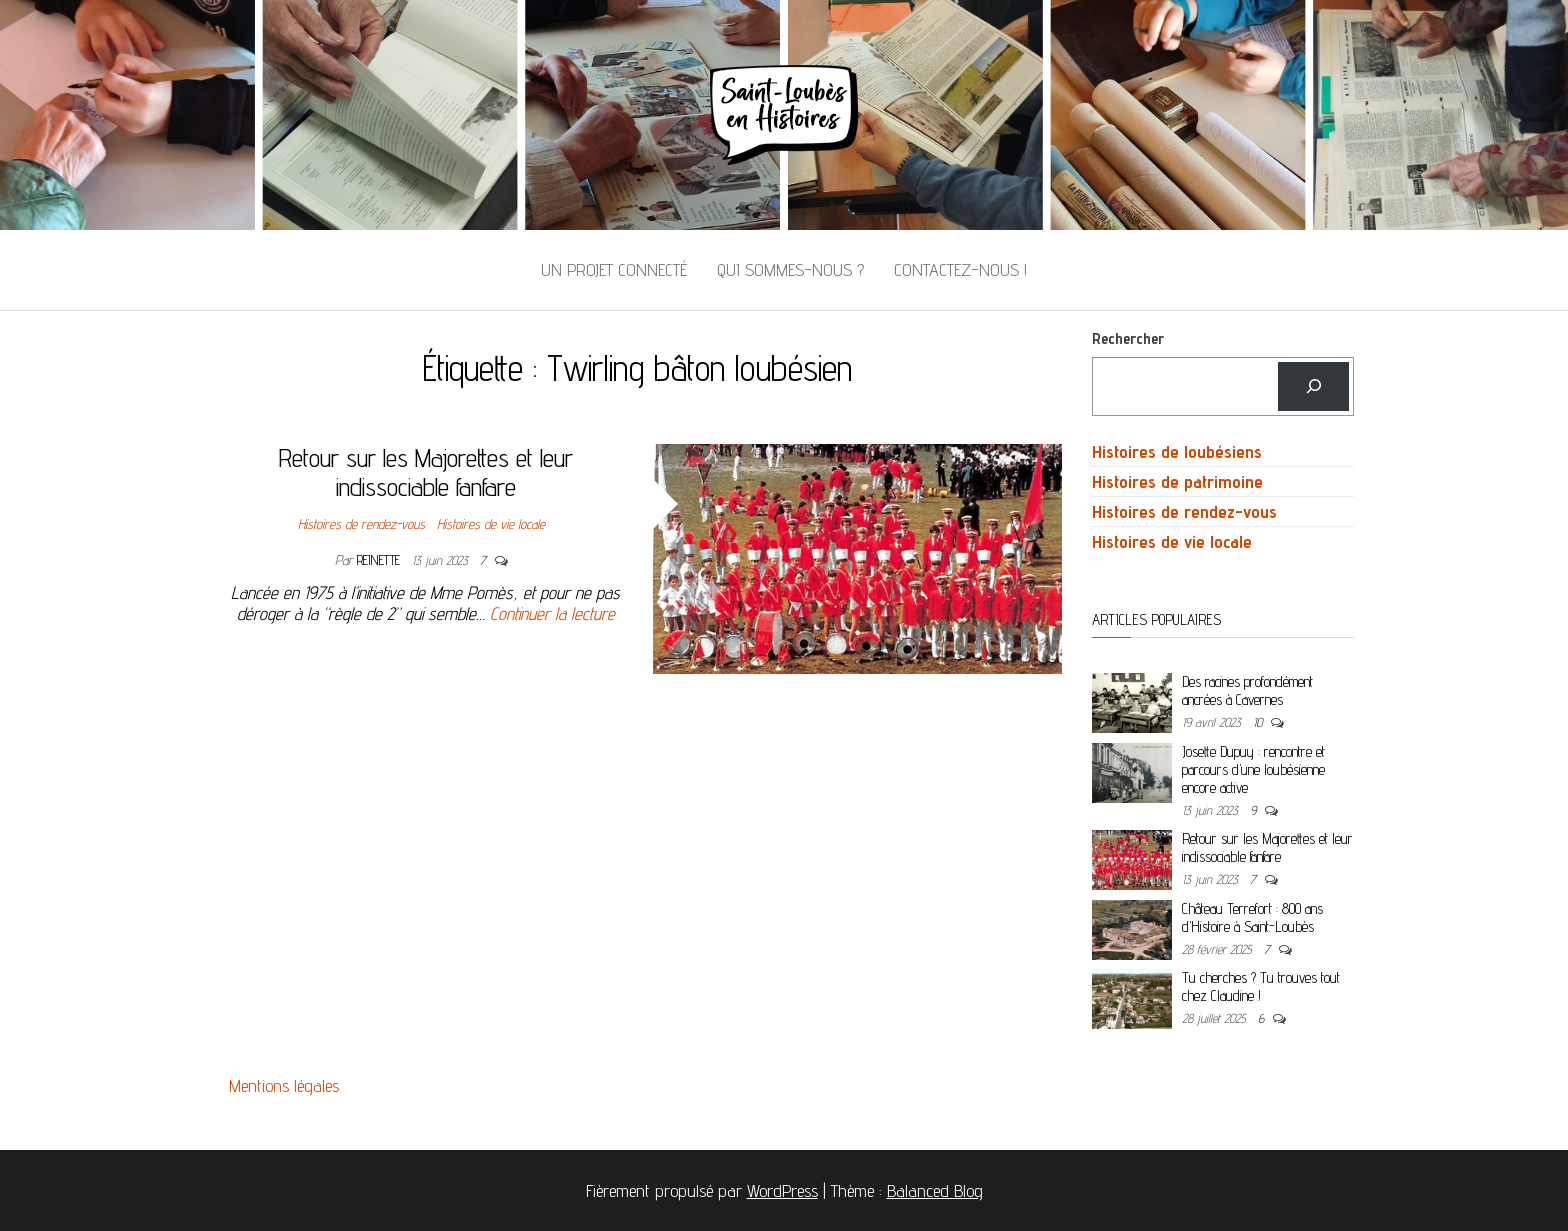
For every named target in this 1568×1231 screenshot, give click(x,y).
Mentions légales (284, 1085)
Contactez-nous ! (960, 269)
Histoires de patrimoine (1177, 481)
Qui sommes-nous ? (790, 269)
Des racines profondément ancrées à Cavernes (1247, 690)
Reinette (380, 560)
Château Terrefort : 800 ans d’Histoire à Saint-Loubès (1252, 917)
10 (1259, 722)
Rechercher (1128, 338)
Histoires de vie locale (491, 524)
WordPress (782, 1190)
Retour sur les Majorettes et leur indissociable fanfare (426, 472)
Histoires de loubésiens (1177, 451)
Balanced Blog (935, 1190)
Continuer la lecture (552, 613)
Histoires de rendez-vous (361, 524)
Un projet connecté (614, 269)
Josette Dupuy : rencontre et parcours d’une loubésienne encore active (1253, 769)
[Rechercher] (1313, 386)
